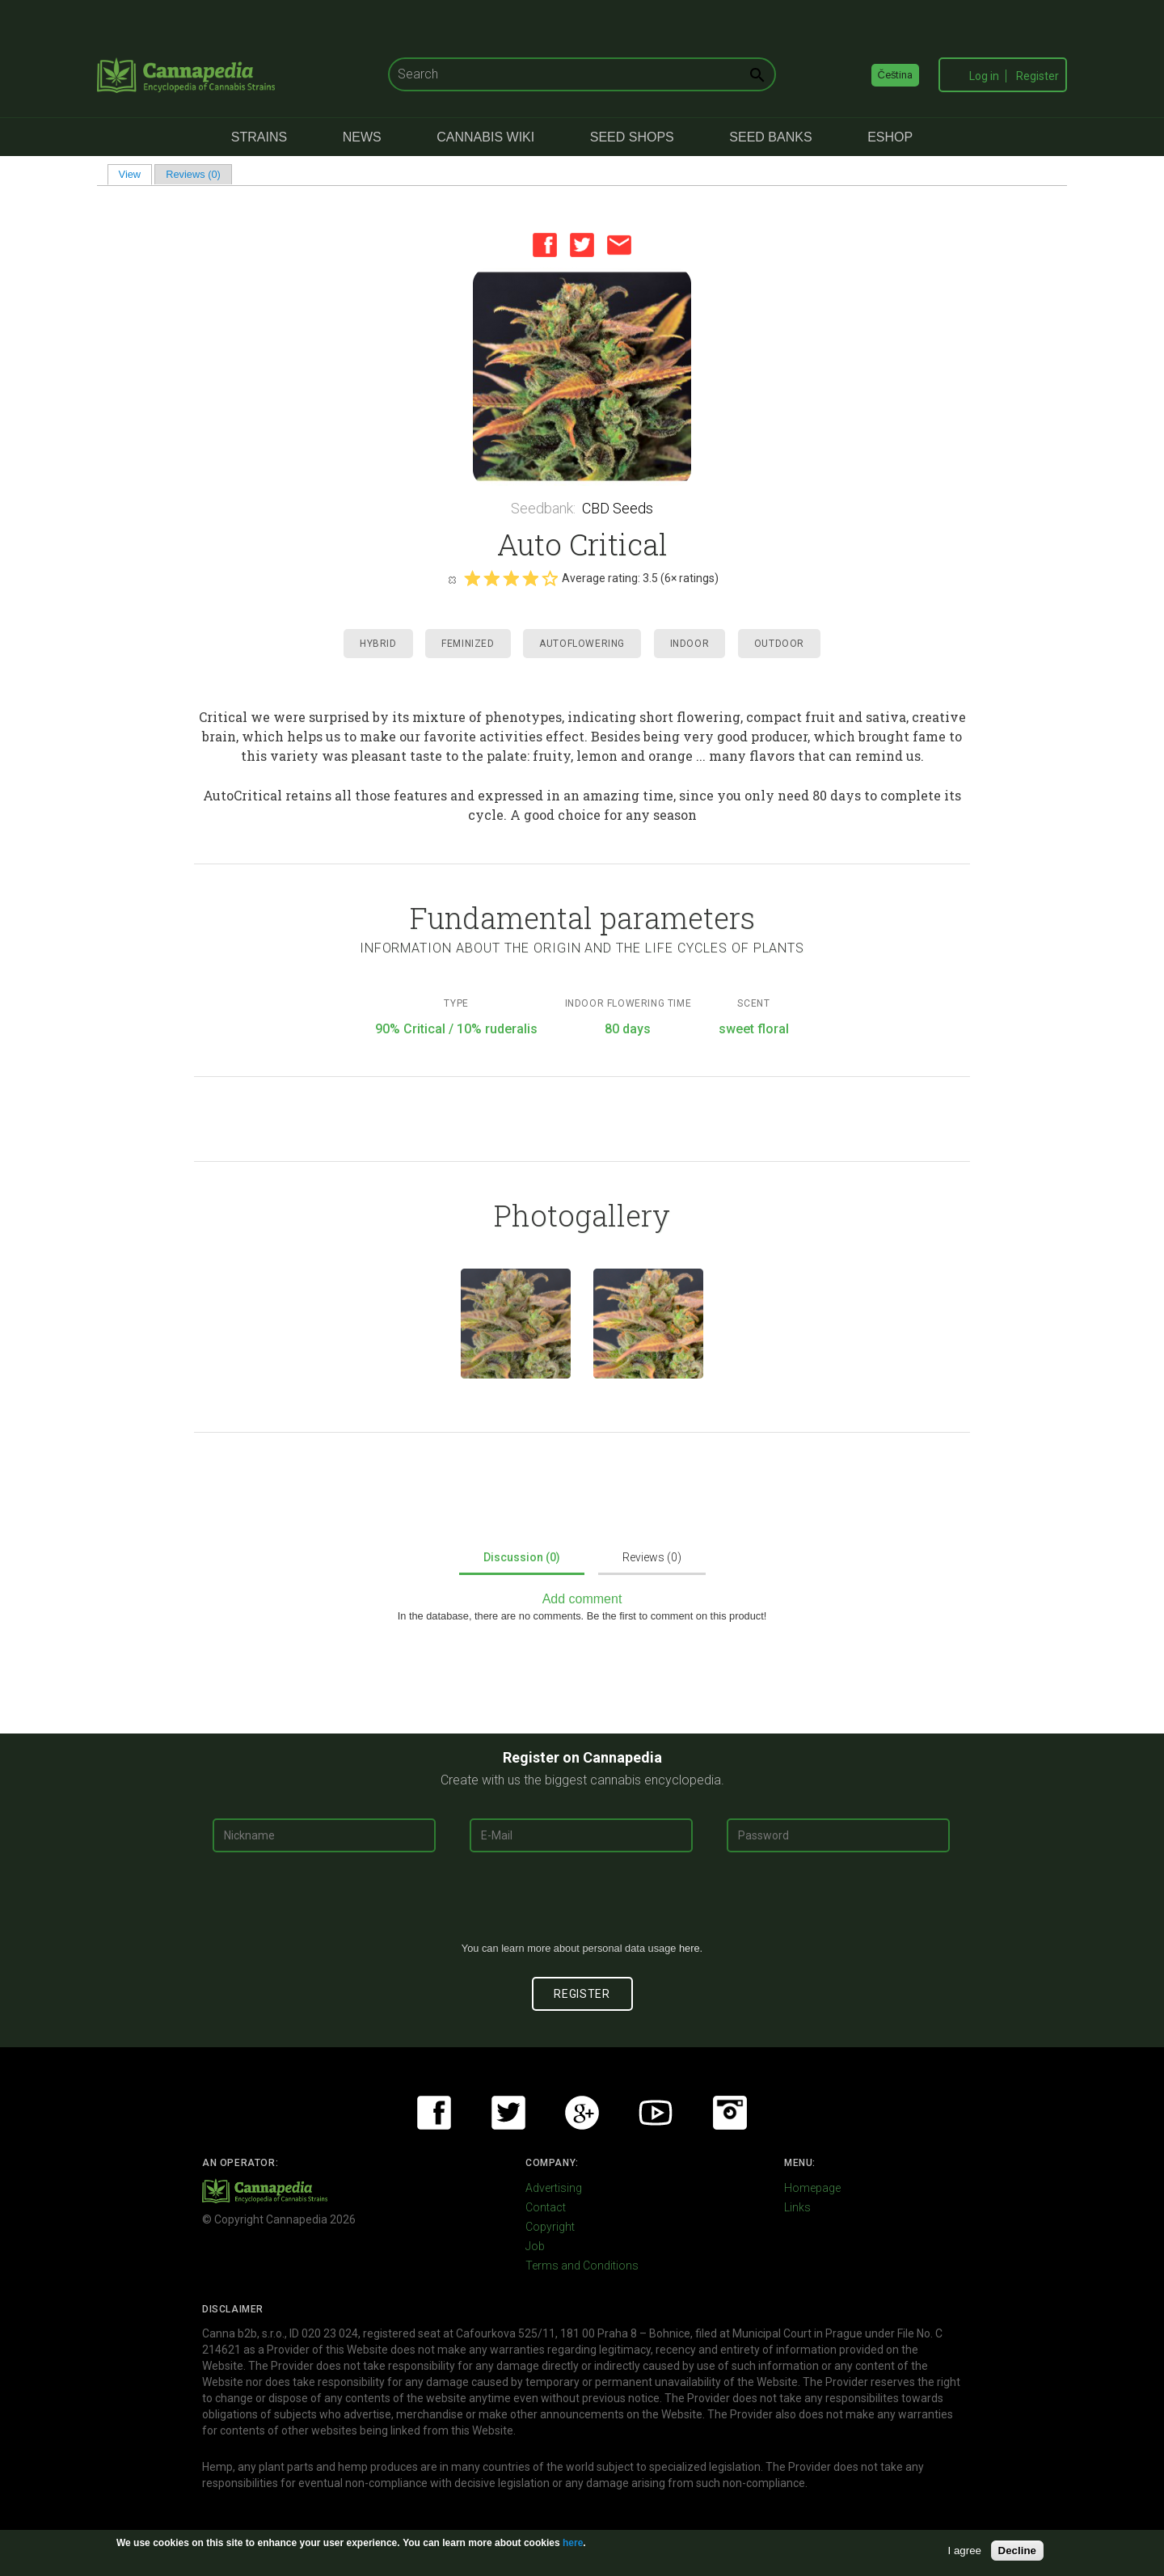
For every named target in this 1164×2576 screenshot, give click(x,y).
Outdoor (779, 643)
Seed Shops (632, 137)
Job (535, 2246)
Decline (1017, 2550)
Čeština (895, 75)
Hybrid (378, 643)
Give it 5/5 (550, 578)
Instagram (730, 2112)
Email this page (619, 245)
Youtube (655, 2112)
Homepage (812, 2187)
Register (1037, 76)
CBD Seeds (617, 508)
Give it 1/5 (472, 578)
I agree (965, 2550)
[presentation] (582, 1903)
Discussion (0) (521, 1557)
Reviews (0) (193, 174)
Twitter (582, 245)
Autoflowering (582, 643)
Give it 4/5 (530, 578)
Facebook (544, 245)
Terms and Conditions (582, 2265)
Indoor (690, 643)
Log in (984, 76)
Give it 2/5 (491, 578)
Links (797, 2207)
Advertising (553, 2187)
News (362, 137)
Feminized (467, 643)
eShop (890, 137)
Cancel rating (451, 579)
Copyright (550, 2226)
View (135, 174)
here (689, 1948)
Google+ (582, 2112)
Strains (259, 137)
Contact (545, 2207)
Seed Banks (770, 137)
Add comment (582, 1599)
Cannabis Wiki (485, 137)
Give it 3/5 (511, 578)
